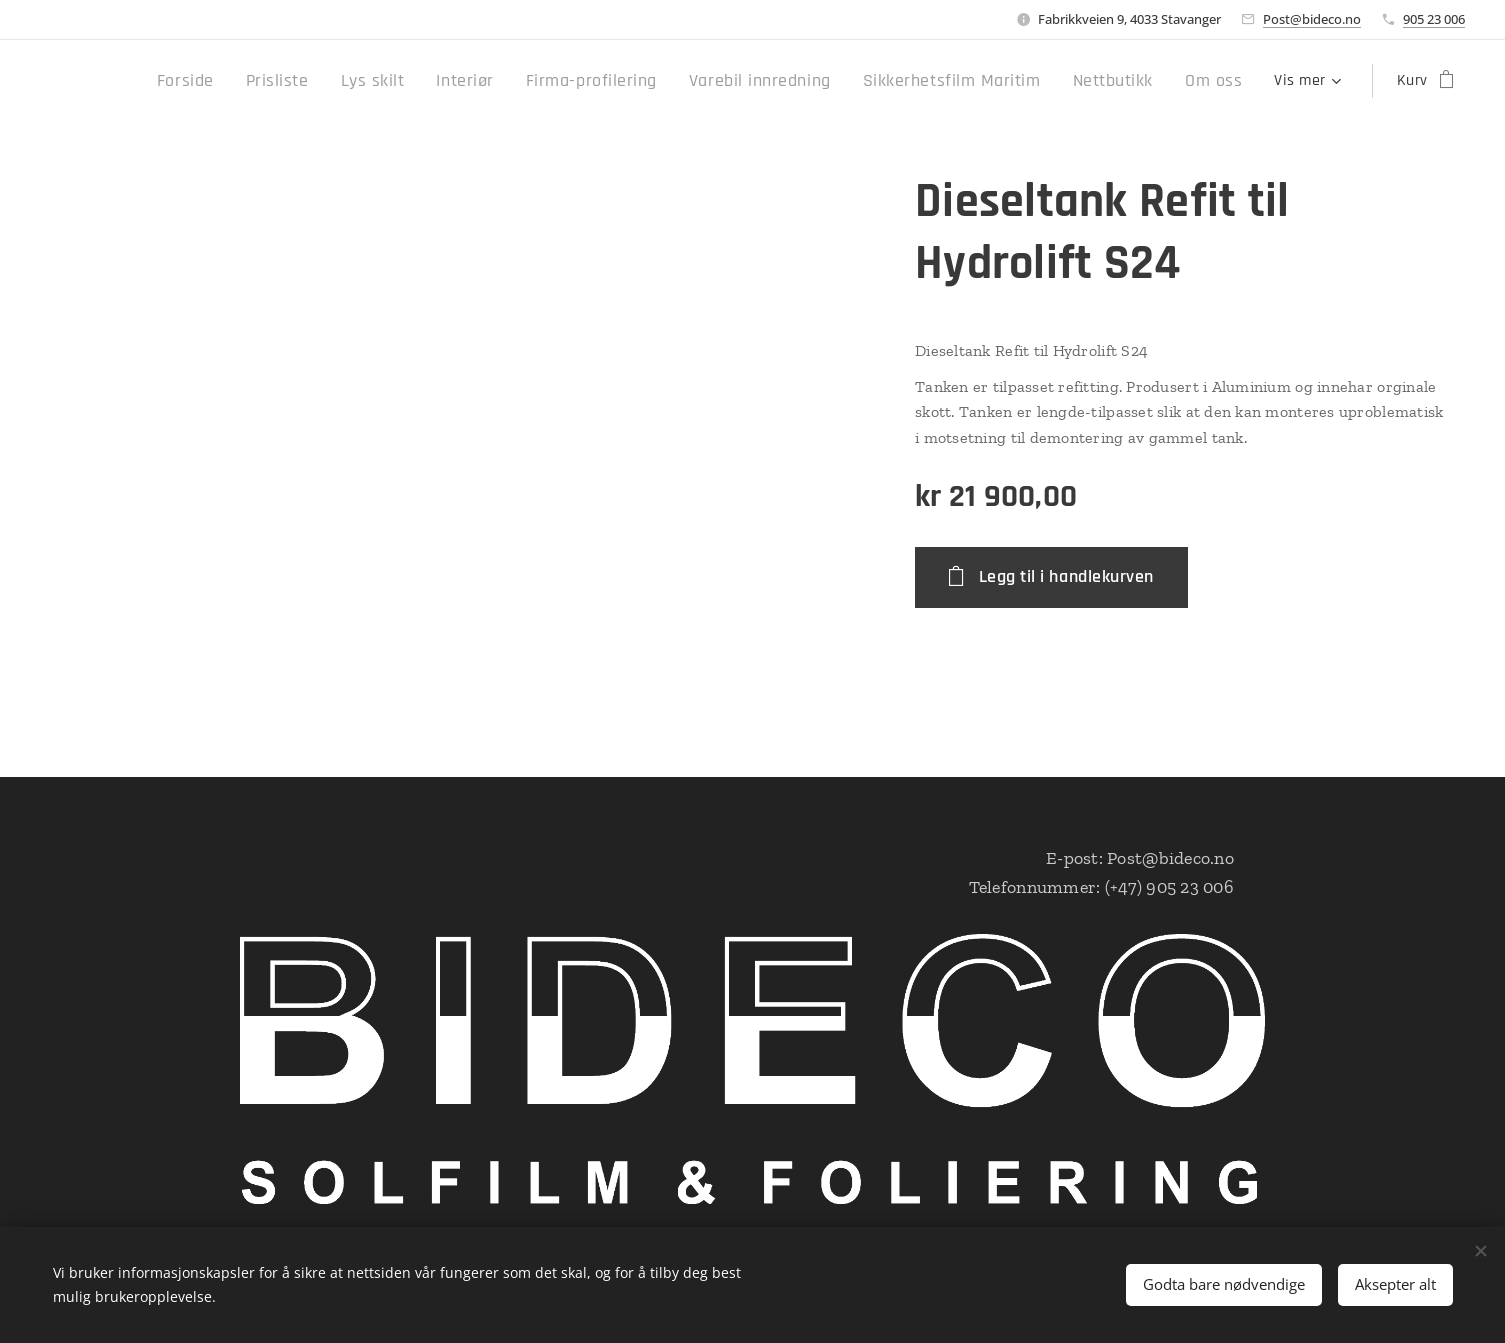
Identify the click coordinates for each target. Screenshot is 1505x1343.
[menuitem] (280, 81)
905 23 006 (1434, 19)
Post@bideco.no (1312, 19)
